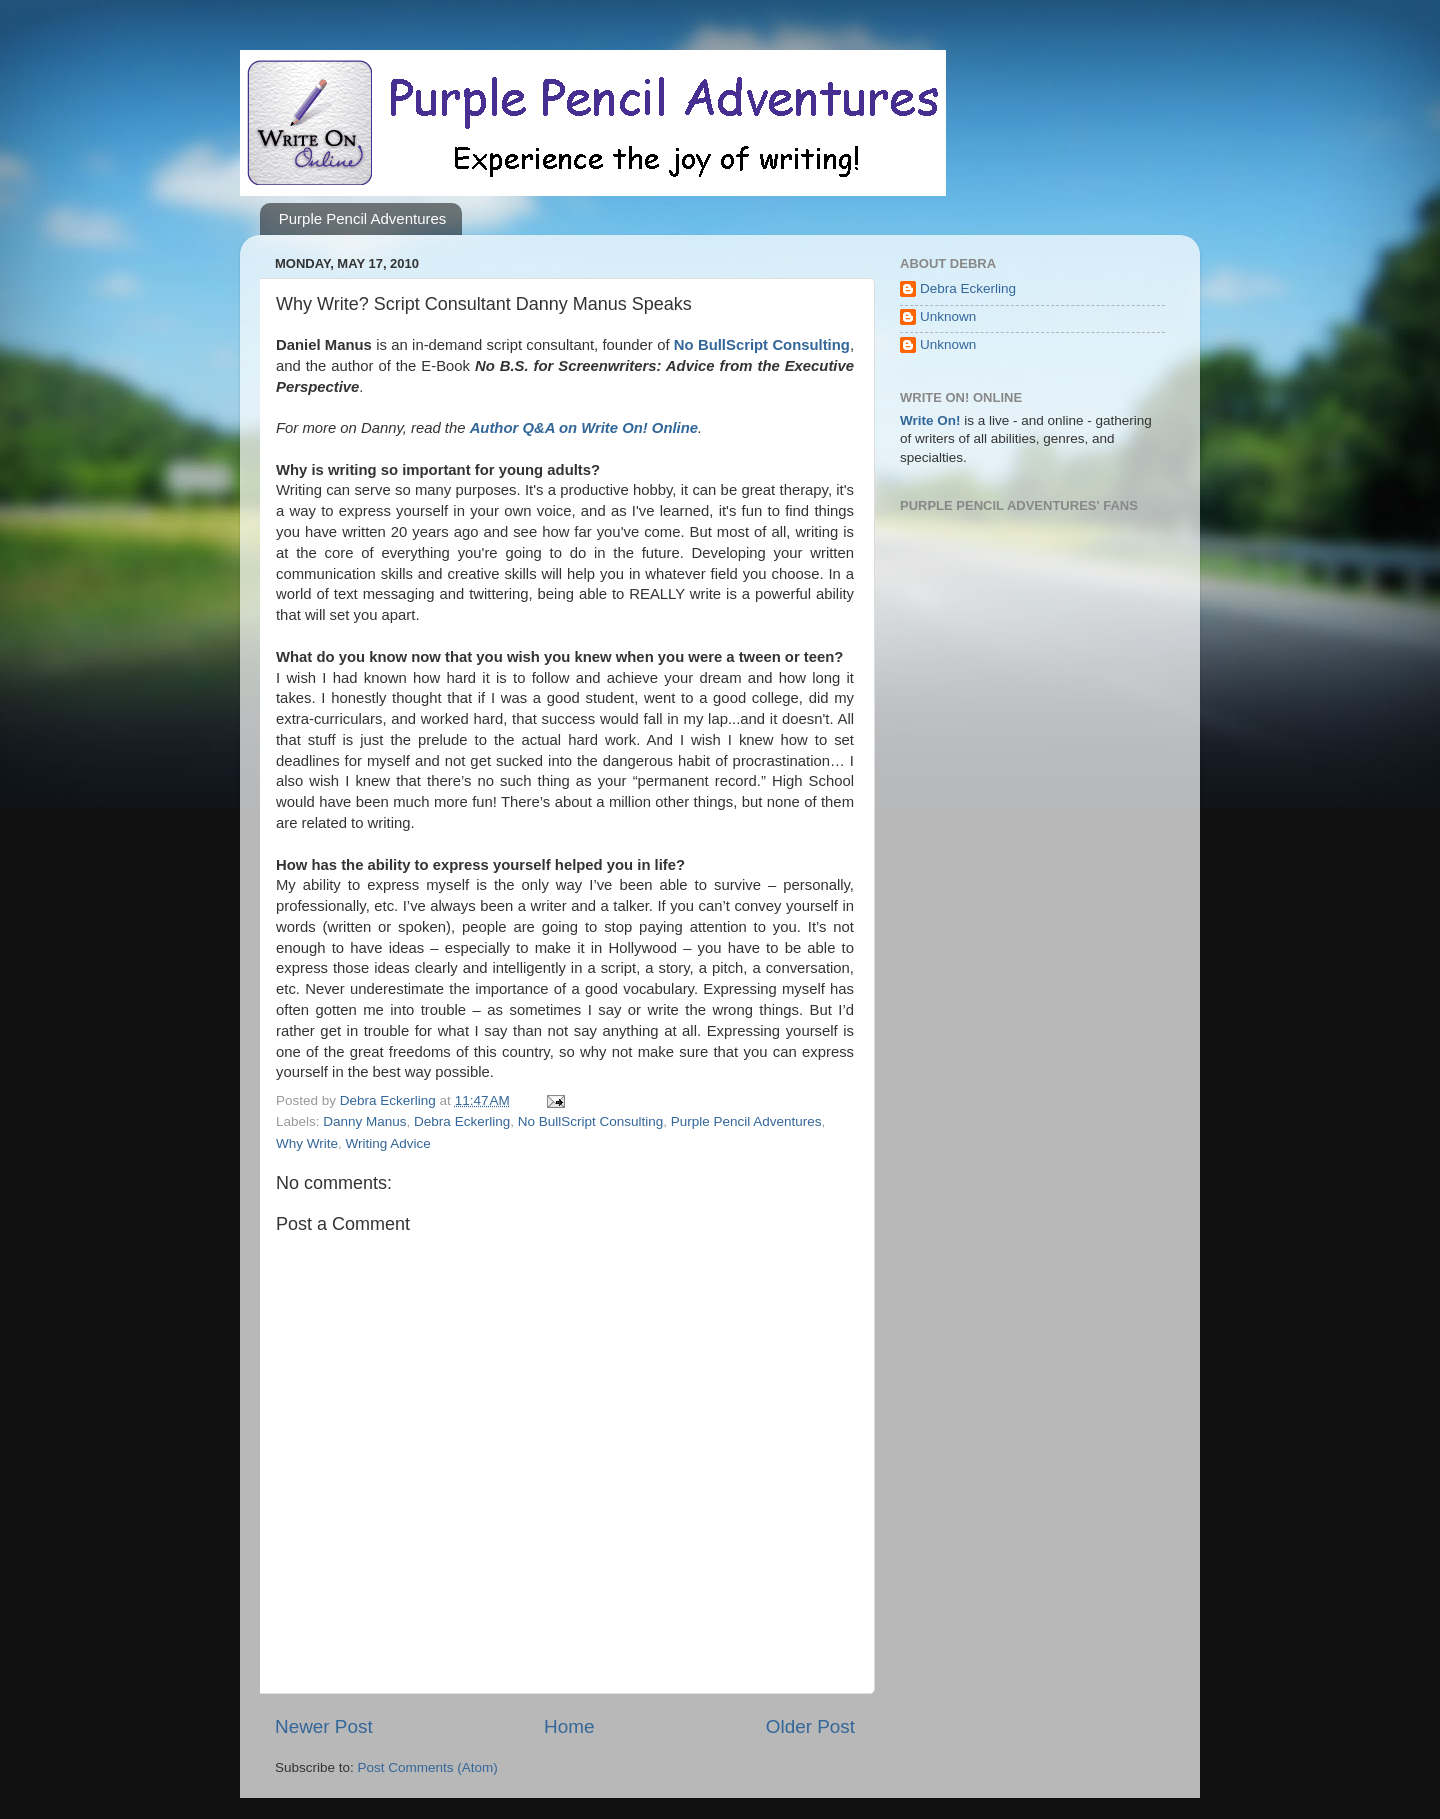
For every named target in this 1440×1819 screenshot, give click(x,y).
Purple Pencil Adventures (363, 218)
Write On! (930, 420)
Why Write (307, 1143)
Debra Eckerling (462, 1121)
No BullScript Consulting (591, 1121)
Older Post (810, 1726)
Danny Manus (364, 1121)
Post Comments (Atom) (428, 1767)
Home (569, 1726)
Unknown (948, 316)
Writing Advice (388, 1143)
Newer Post (324, 1726)
